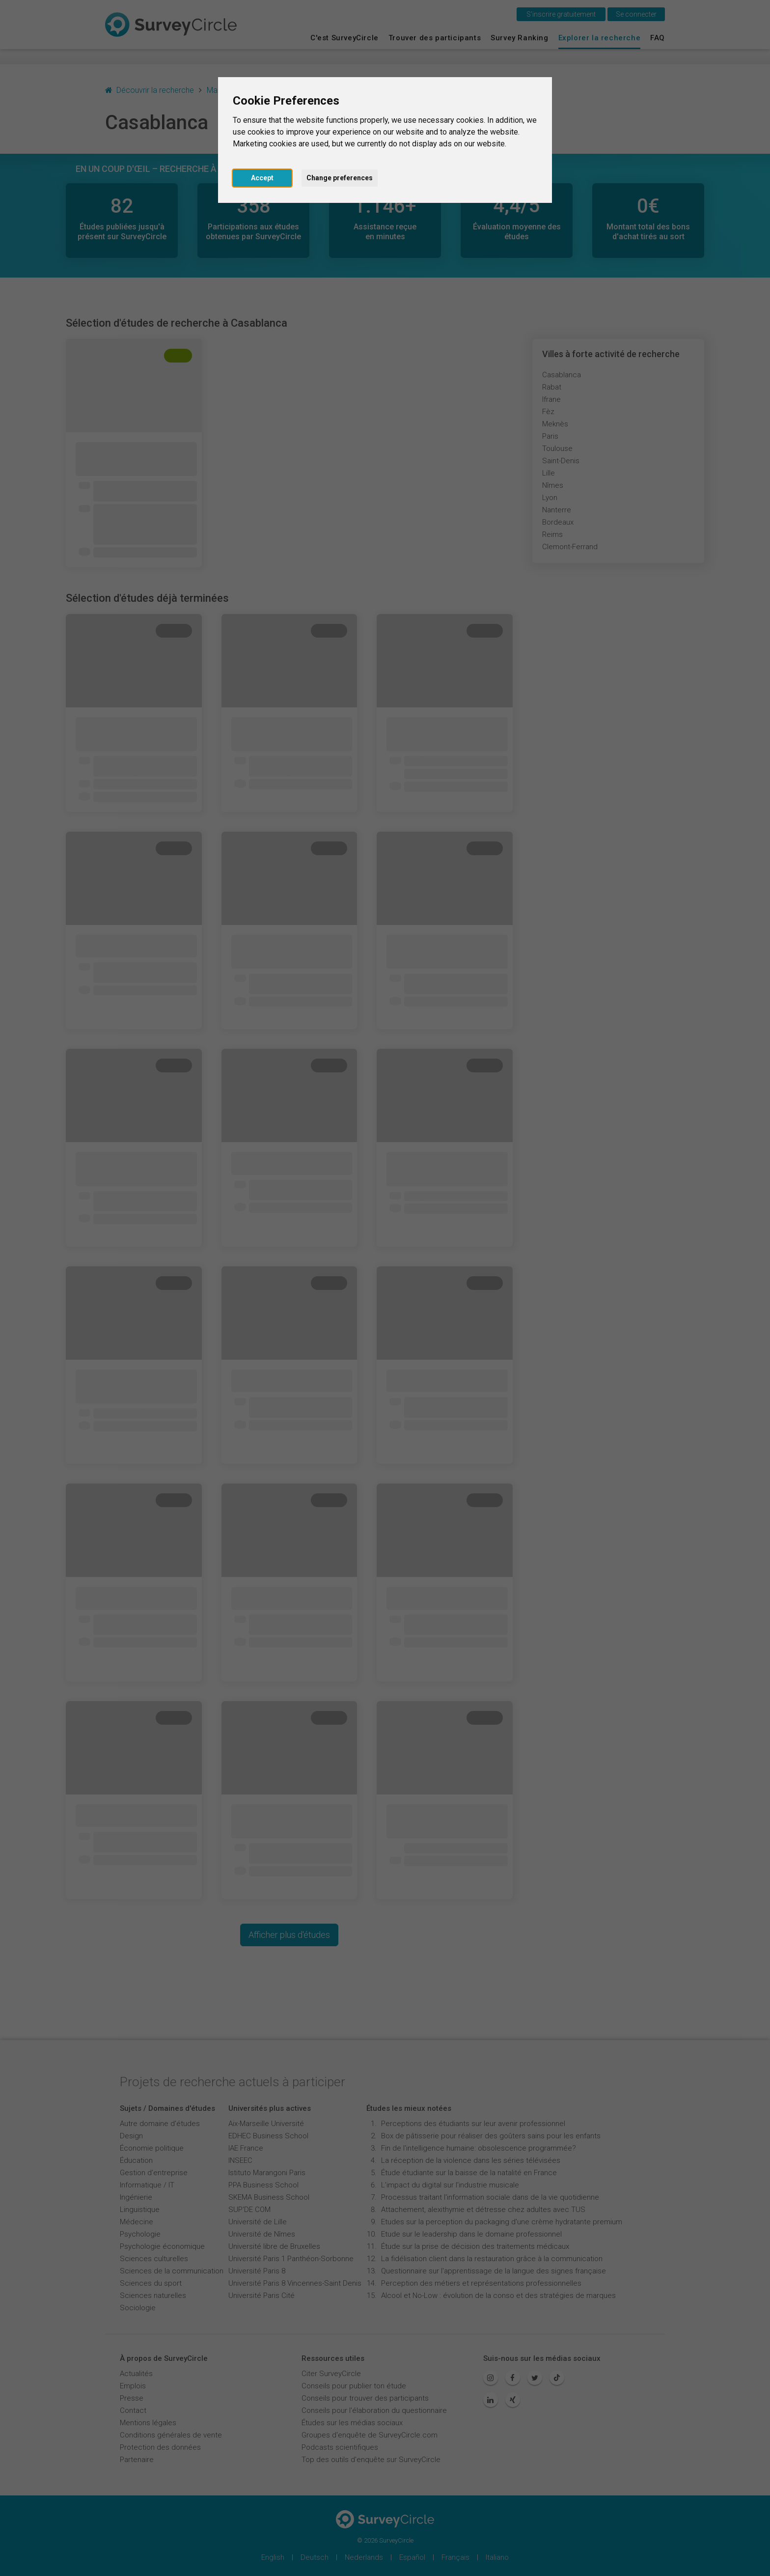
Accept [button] (262, 178)
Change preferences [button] (339, 178)
